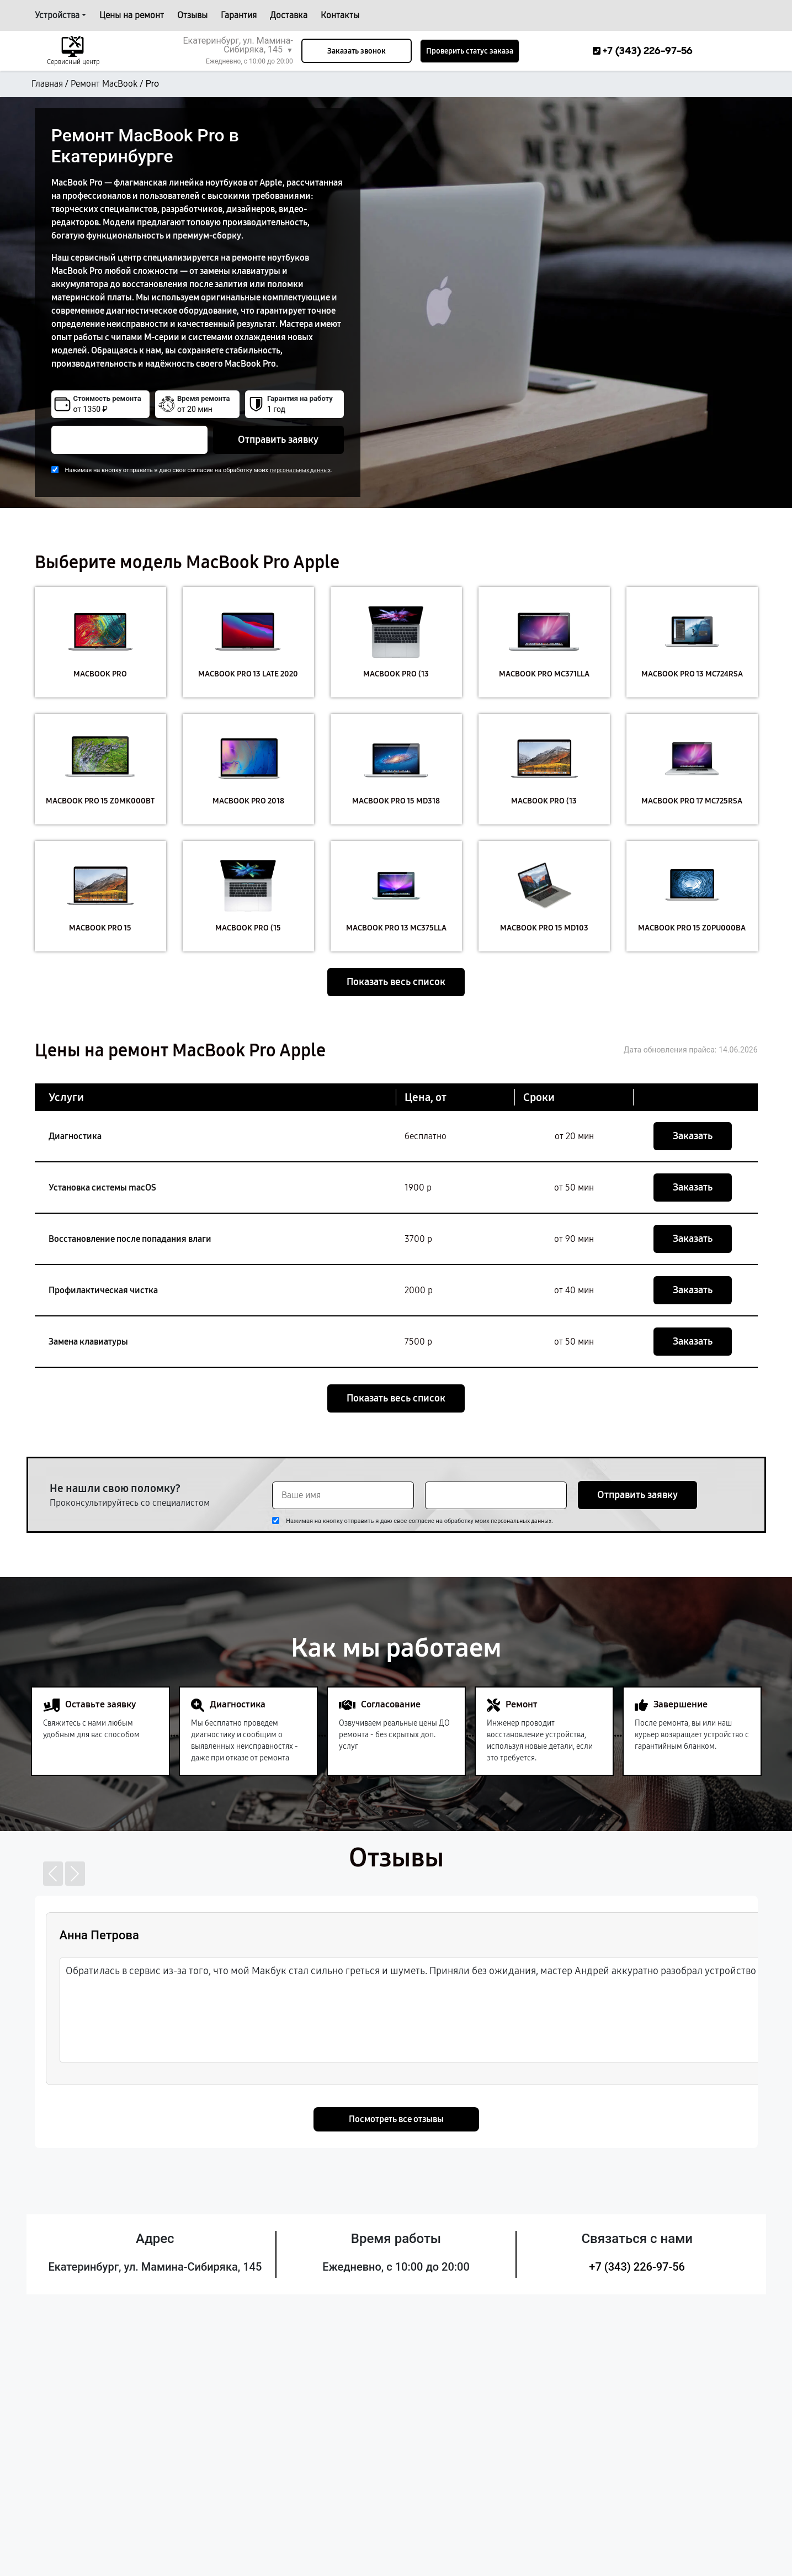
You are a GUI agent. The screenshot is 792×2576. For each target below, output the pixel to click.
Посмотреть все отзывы (396, 2119)
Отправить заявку (278, 439)
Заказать (693, 1136)
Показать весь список (396, 982)
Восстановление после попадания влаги (130, 1239)
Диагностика (75, 1136)
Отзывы (192, 15)
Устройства (57, 15)
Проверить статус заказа (469, 51)
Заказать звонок (356, 51)
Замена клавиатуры (88, 1341)
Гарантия (239, 15)
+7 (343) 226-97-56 (637, 2266)
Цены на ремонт (131, 15)
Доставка (288, 15)
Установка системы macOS (102, 1187)
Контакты (340, 15)
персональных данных (300, 470)
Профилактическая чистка (103, 1290)
